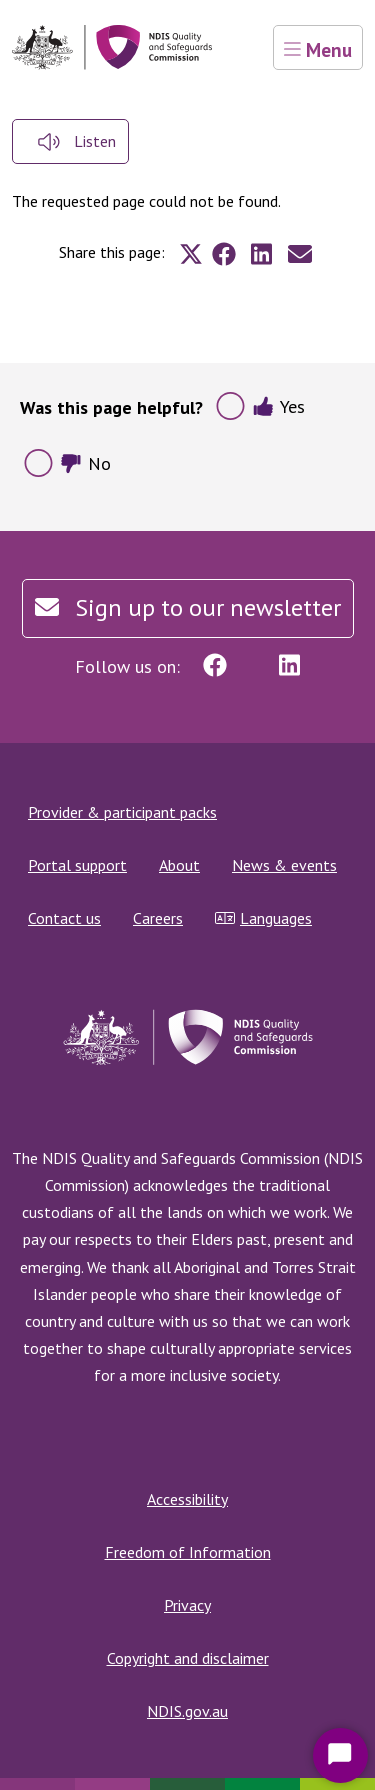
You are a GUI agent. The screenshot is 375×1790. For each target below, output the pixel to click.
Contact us (64, 918)
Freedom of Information (188, 1552)
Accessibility (187, 1499)
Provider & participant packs (122, 812)
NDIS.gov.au (187, 1711)
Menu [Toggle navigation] (318, 49)
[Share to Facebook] (224, 254)
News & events (284, 865)
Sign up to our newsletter (188, 607)
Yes (278, 406)
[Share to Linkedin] (262, 254)
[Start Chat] (340, 1755)
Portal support (77, 865)
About (179, 865)
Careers (158, 918)
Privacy (187, 1605)
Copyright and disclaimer (188, 1658)
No (85, 463)
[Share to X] (191, 254)
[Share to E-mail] (300, 254)
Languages (263, 918)
